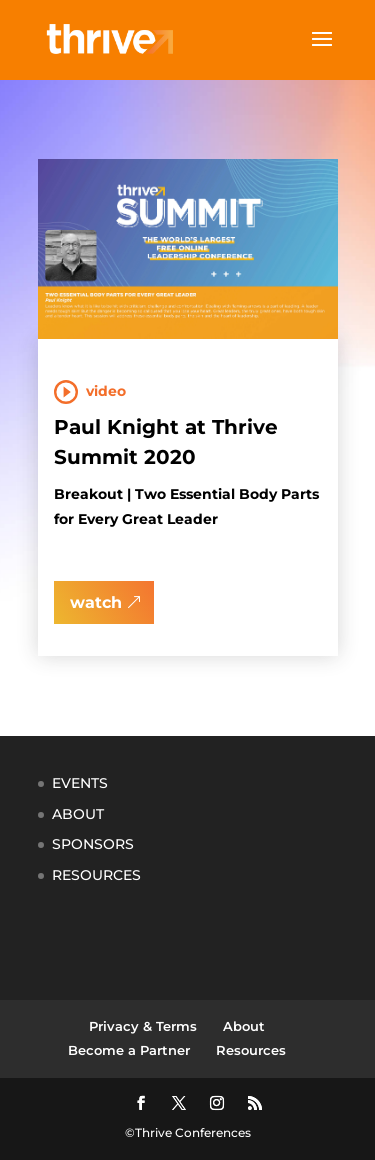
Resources (251, 1050)
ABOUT (78, 814)
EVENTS (80, 783)
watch (96, 602)
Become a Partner (129, 1050)
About (244, 1026)
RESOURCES (96, 875)
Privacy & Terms (143, 1026)
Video (106, 391)
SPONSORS (93, 844)
